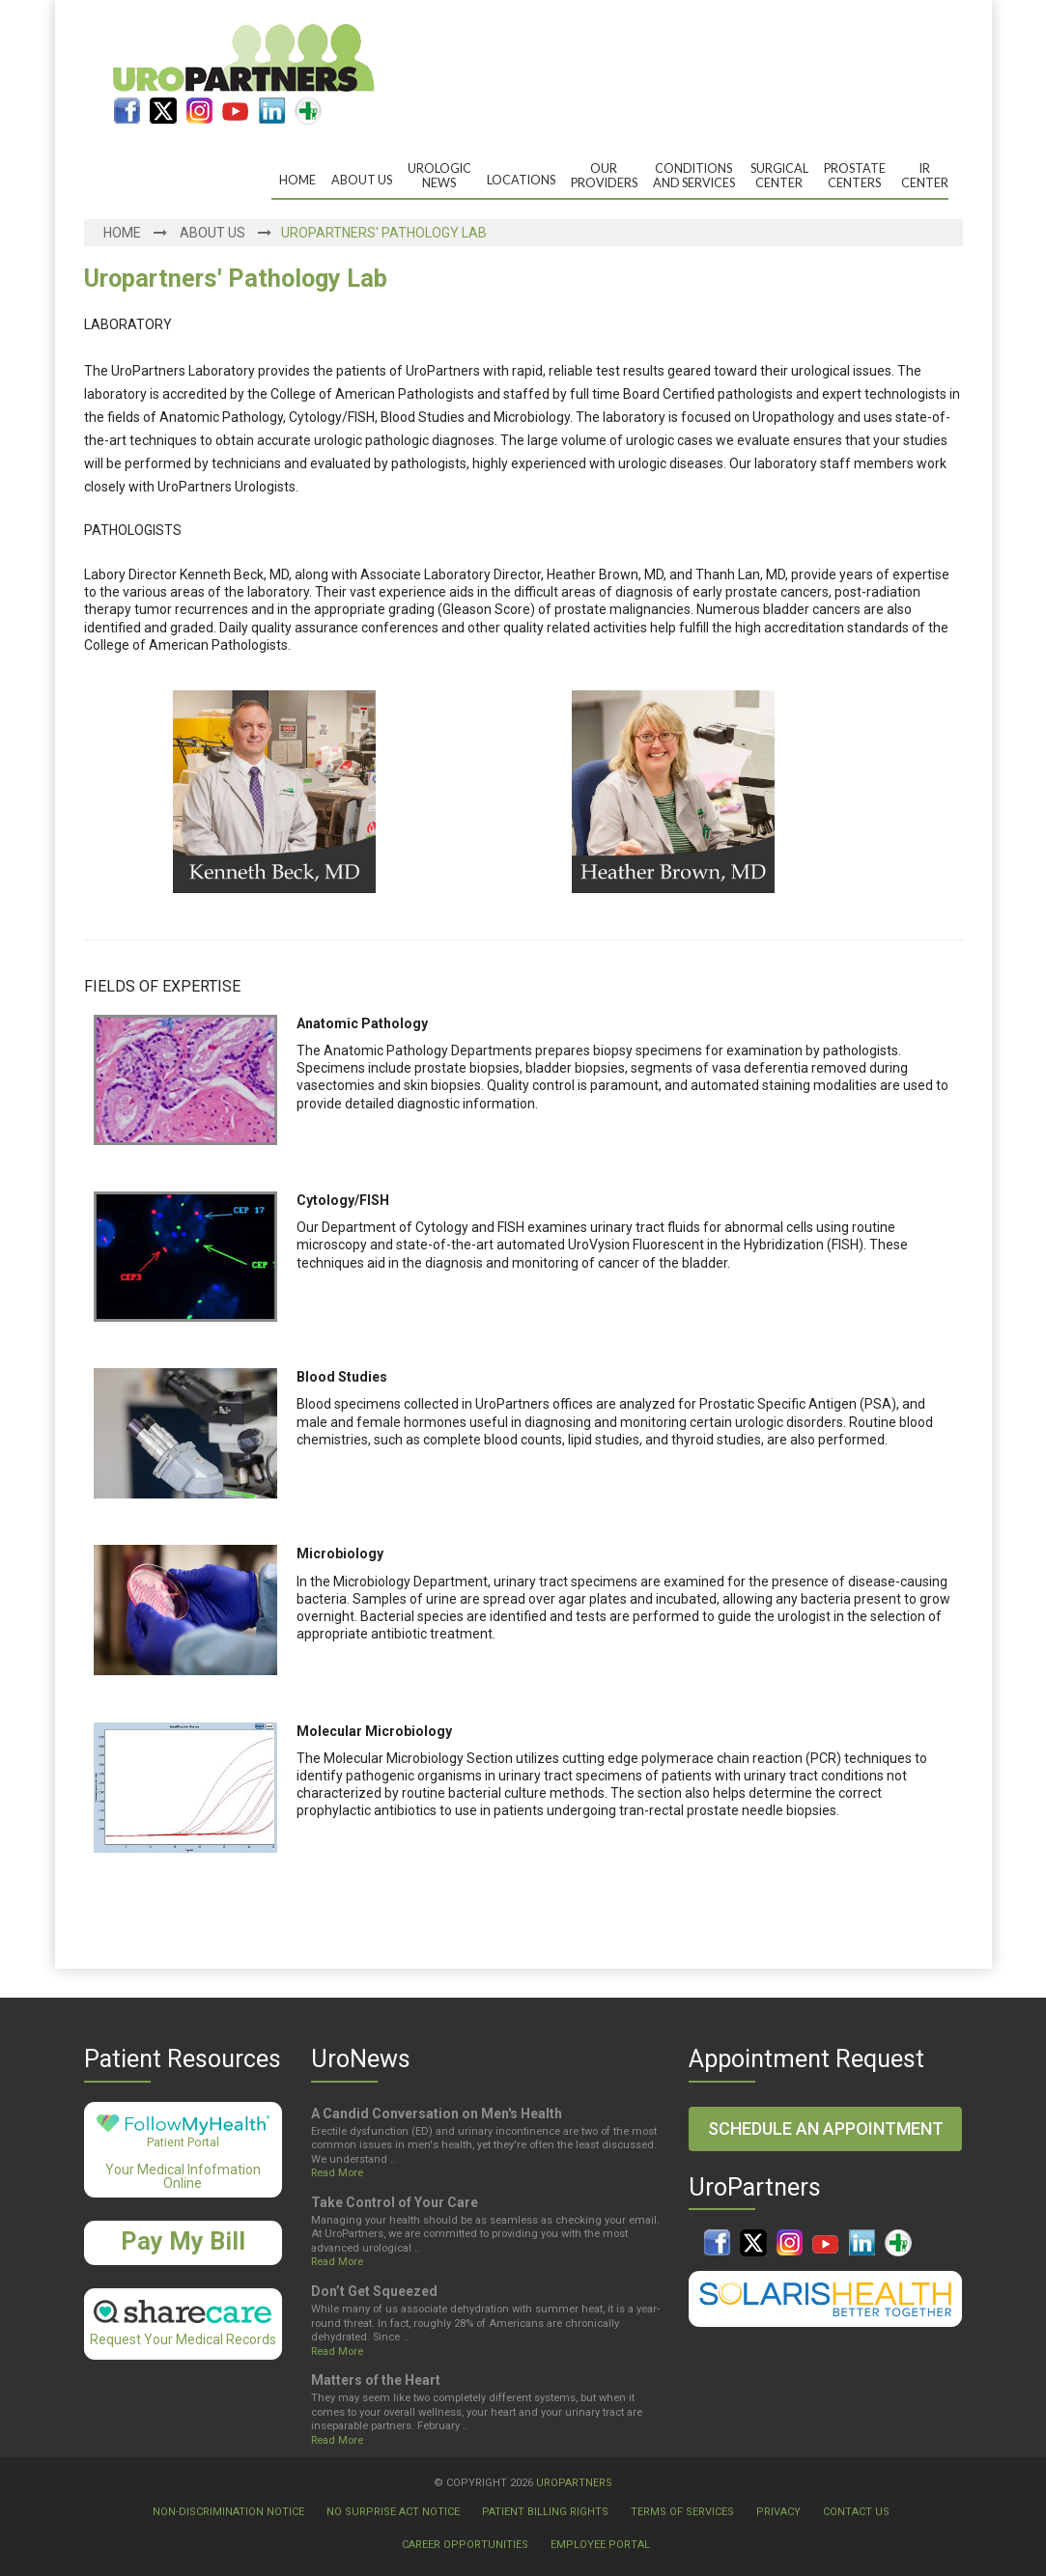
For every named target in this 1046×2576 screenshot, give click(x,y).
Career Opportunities (465, 2544)
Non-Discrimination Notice (228, 2512)
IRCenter (924, 175)
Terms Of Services (682, 2512)
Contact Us (856, 2512)
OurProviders (604, 175)
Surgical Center (779, 175)
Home (297, 180)
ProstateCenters (855, 175)
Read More (337, 2173)
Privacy (778, 2512)
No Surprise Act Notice (393, 2512)
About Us (361, 180)
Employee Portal (600, 2544)
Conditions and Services (694, 175)
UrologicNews (439, 175)
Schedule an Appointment (826, 2128)
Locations (521, 180)
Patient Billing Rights (545, 2512)
